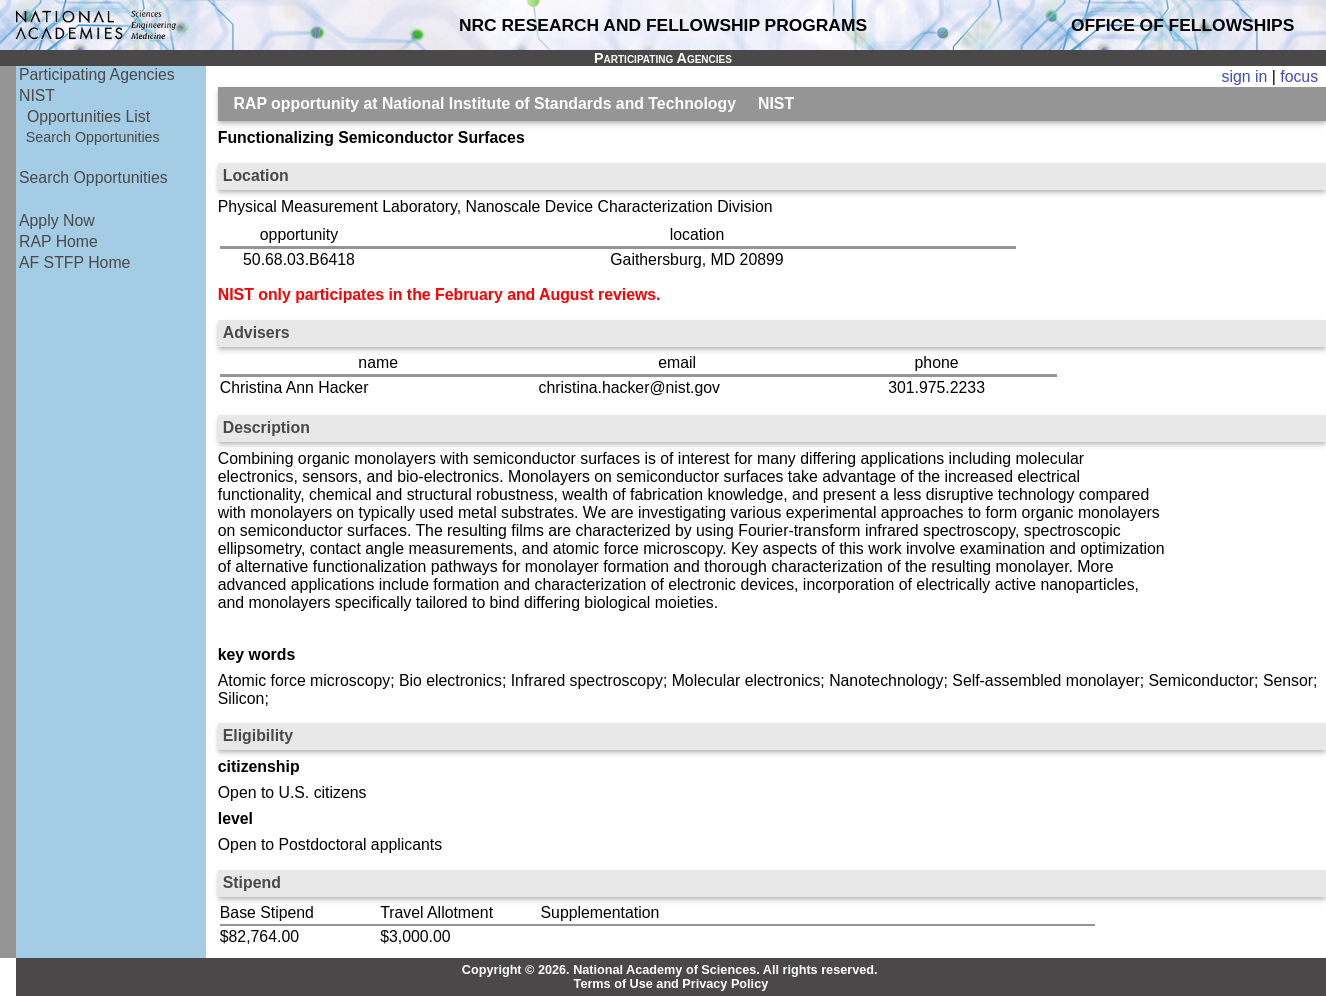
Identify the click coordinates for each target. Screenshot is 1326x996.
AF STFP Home (74, 262)
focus (1299, 76)
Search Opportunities (93, 137)
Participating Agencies (97, 74)
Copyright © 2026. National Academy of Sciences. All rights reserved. (670, 970)
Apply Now (57, 220)
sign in (1245, 76)
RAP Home (58, 241)
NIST (37, 95)
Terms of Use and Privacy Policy (671, 984)
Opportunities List (88, 116)
